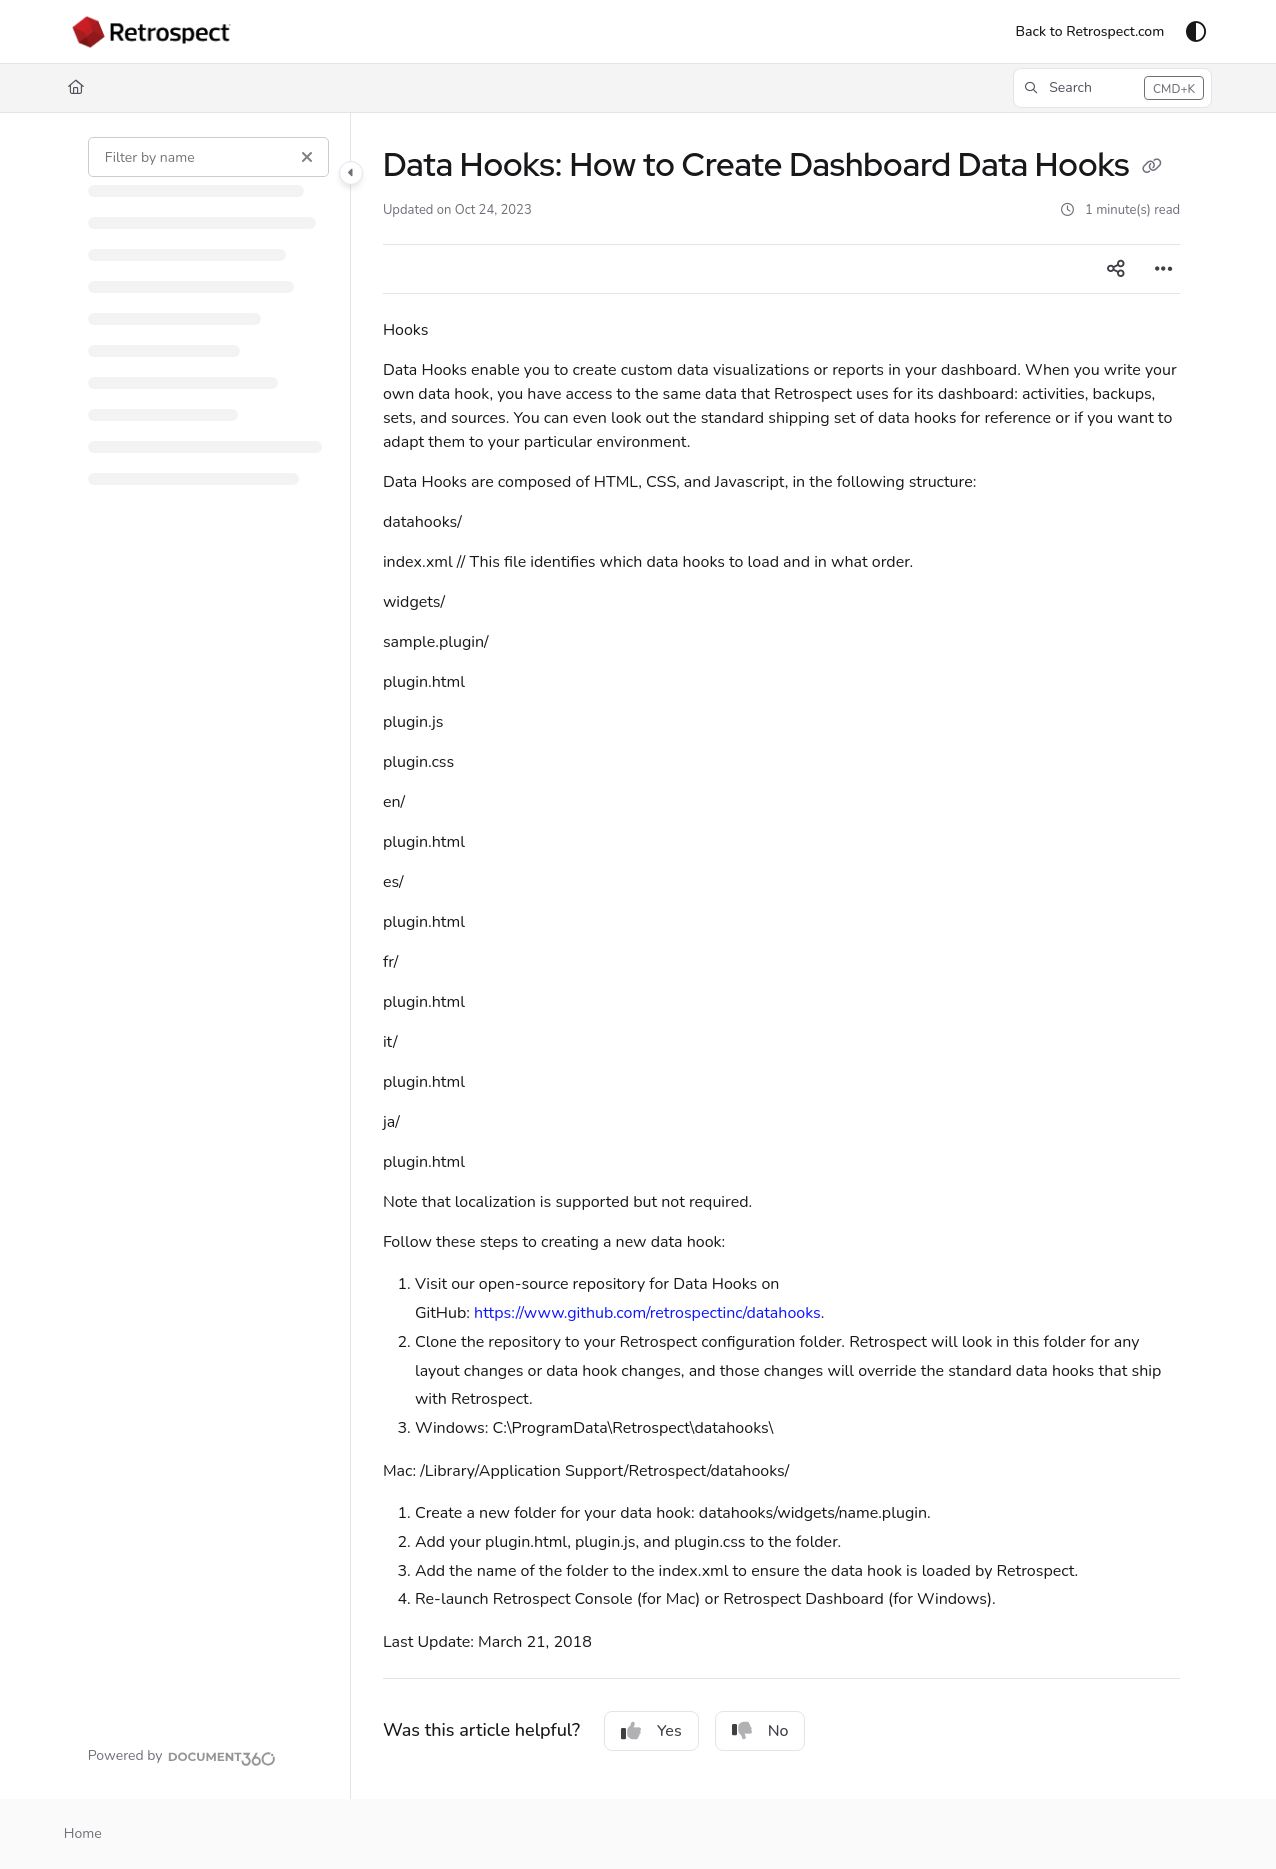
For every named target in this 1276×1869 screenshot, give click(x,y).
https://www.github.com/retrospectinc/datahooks (647, 1313)
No (760, 1731)
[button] (1112, 88)
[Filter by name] (208, 157)
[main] (781, 956)
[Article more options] (1164, 269)
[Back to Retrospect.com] (1090, 32)
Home (83, 1833)
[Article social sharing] (1116, 269)
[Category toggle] (351, 173)
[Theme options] (1196, 32)
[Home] (76, 88)
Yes (651, 1731)
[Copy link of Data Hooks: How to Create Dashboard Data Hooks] (1152, 168)
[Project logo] (151, 32)
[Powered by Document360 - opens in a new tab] (182, 1756)
